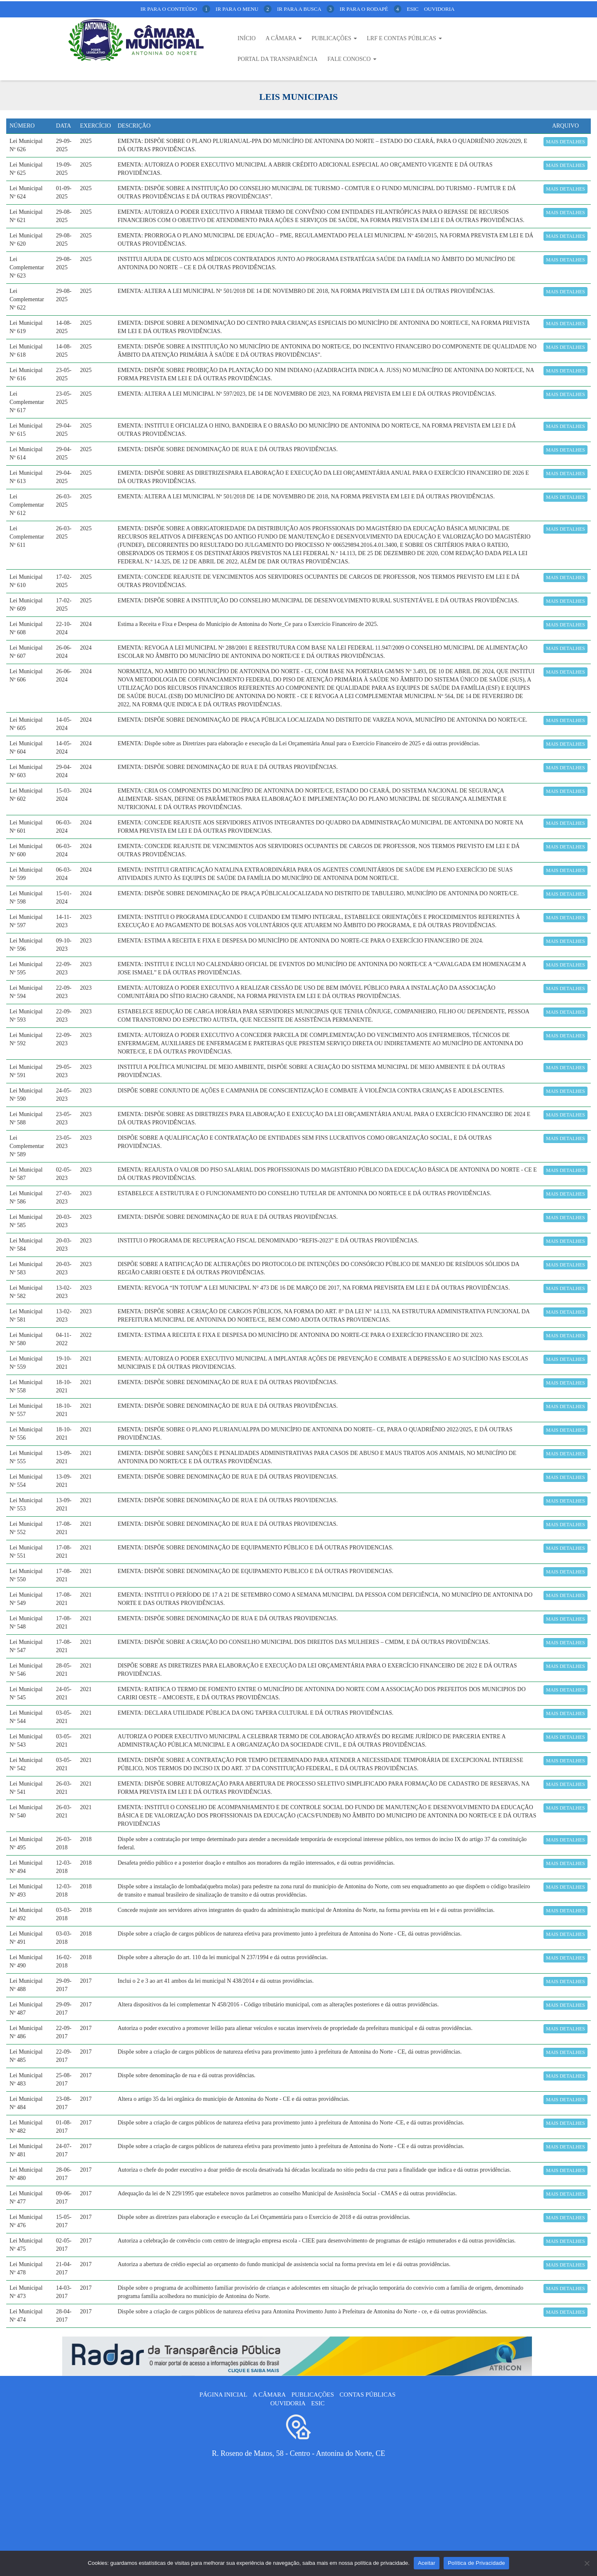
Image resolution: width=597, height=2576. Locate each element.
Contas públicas (368, 2394)
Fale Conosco (352, 59)
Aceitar (426, 2563)
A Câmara (284, 38)
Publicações (334, 38)
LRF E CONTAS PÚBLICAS (404, 38)
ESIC (318, 2403)
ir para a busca (305, 9)
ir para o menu (244, 9)
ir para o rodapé (370, 9)
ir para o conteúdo (175, 9)
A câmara (269, 2394)
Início (247, 38)
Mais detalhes (565, 142)
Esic (412, 9)
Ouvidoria (439, 9)
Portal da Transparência (278, 59)
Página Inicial (223, 2394)
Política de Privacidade (476, 2563)
